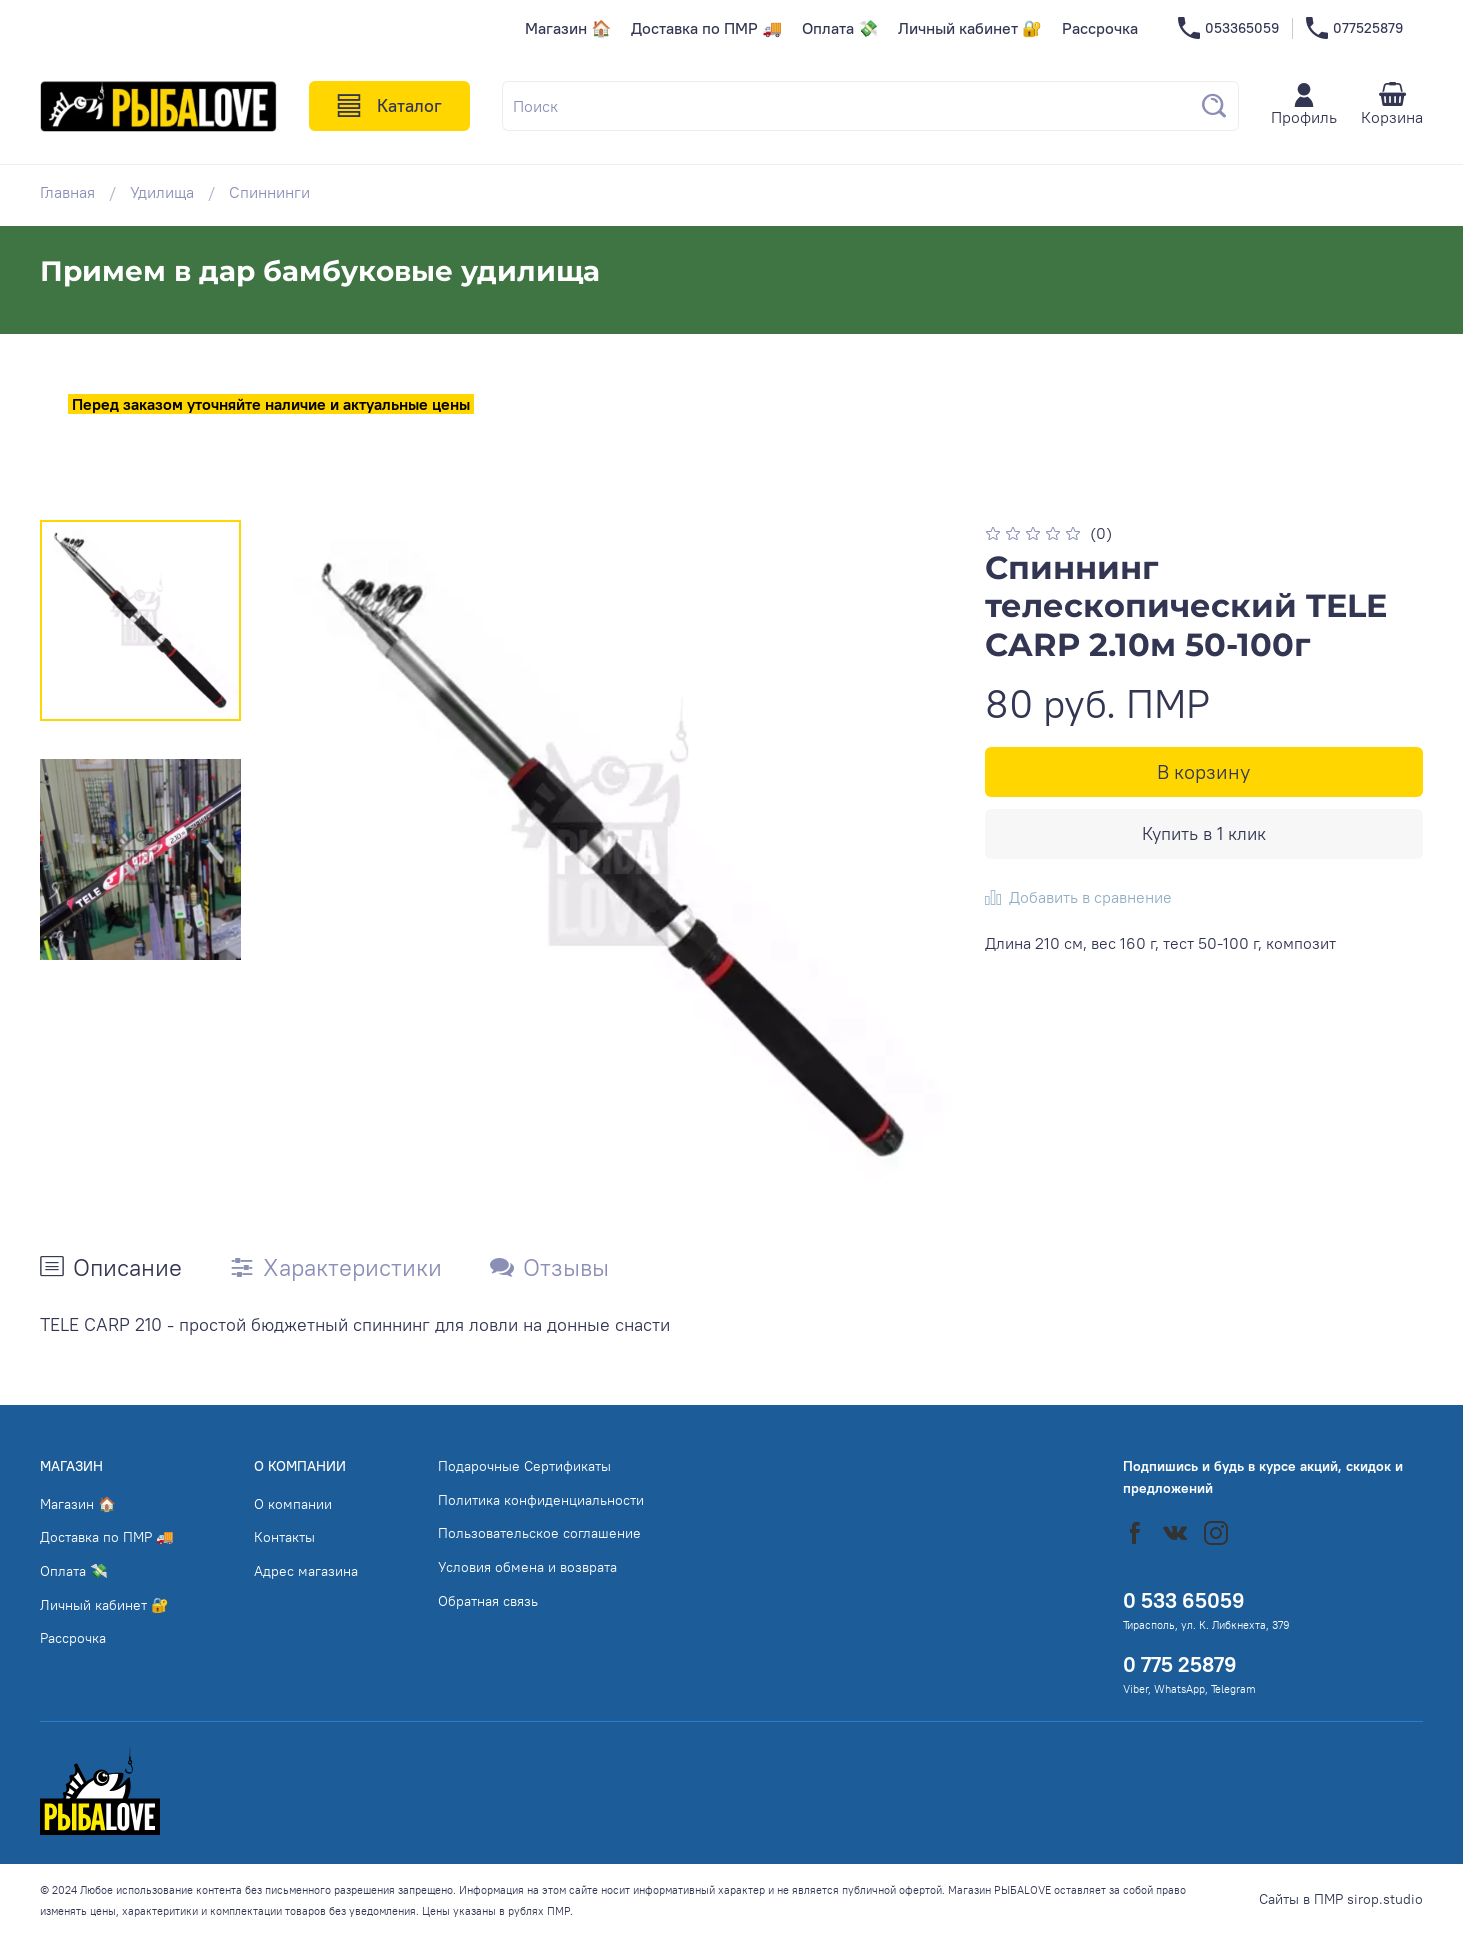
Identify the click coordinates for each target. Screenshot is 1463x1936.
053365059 (1228, 28)
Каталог (389, 106)
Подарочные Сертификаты (524, 1466)
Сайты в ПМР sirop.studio (1341, 1899)
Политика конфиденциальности (541, 1500)
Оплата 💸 (840, 28)
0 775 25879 (1180, 1664)
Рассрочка (1100, 28)
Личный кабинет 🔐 (970, 28)
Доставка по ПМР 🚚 (706, 28)
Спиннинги (269, 192)
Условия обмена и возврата (527, 1567)
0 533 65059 (1184, 1600)
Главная (67, 192)
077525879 (1354, 28)
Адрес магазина (306, 1571)
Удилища (162, 192)
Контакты (284, 1537)
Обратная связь (488, 1601)
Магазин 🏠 (568, 28)
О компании (293, 1504)
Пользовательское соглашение (539, 1533)
